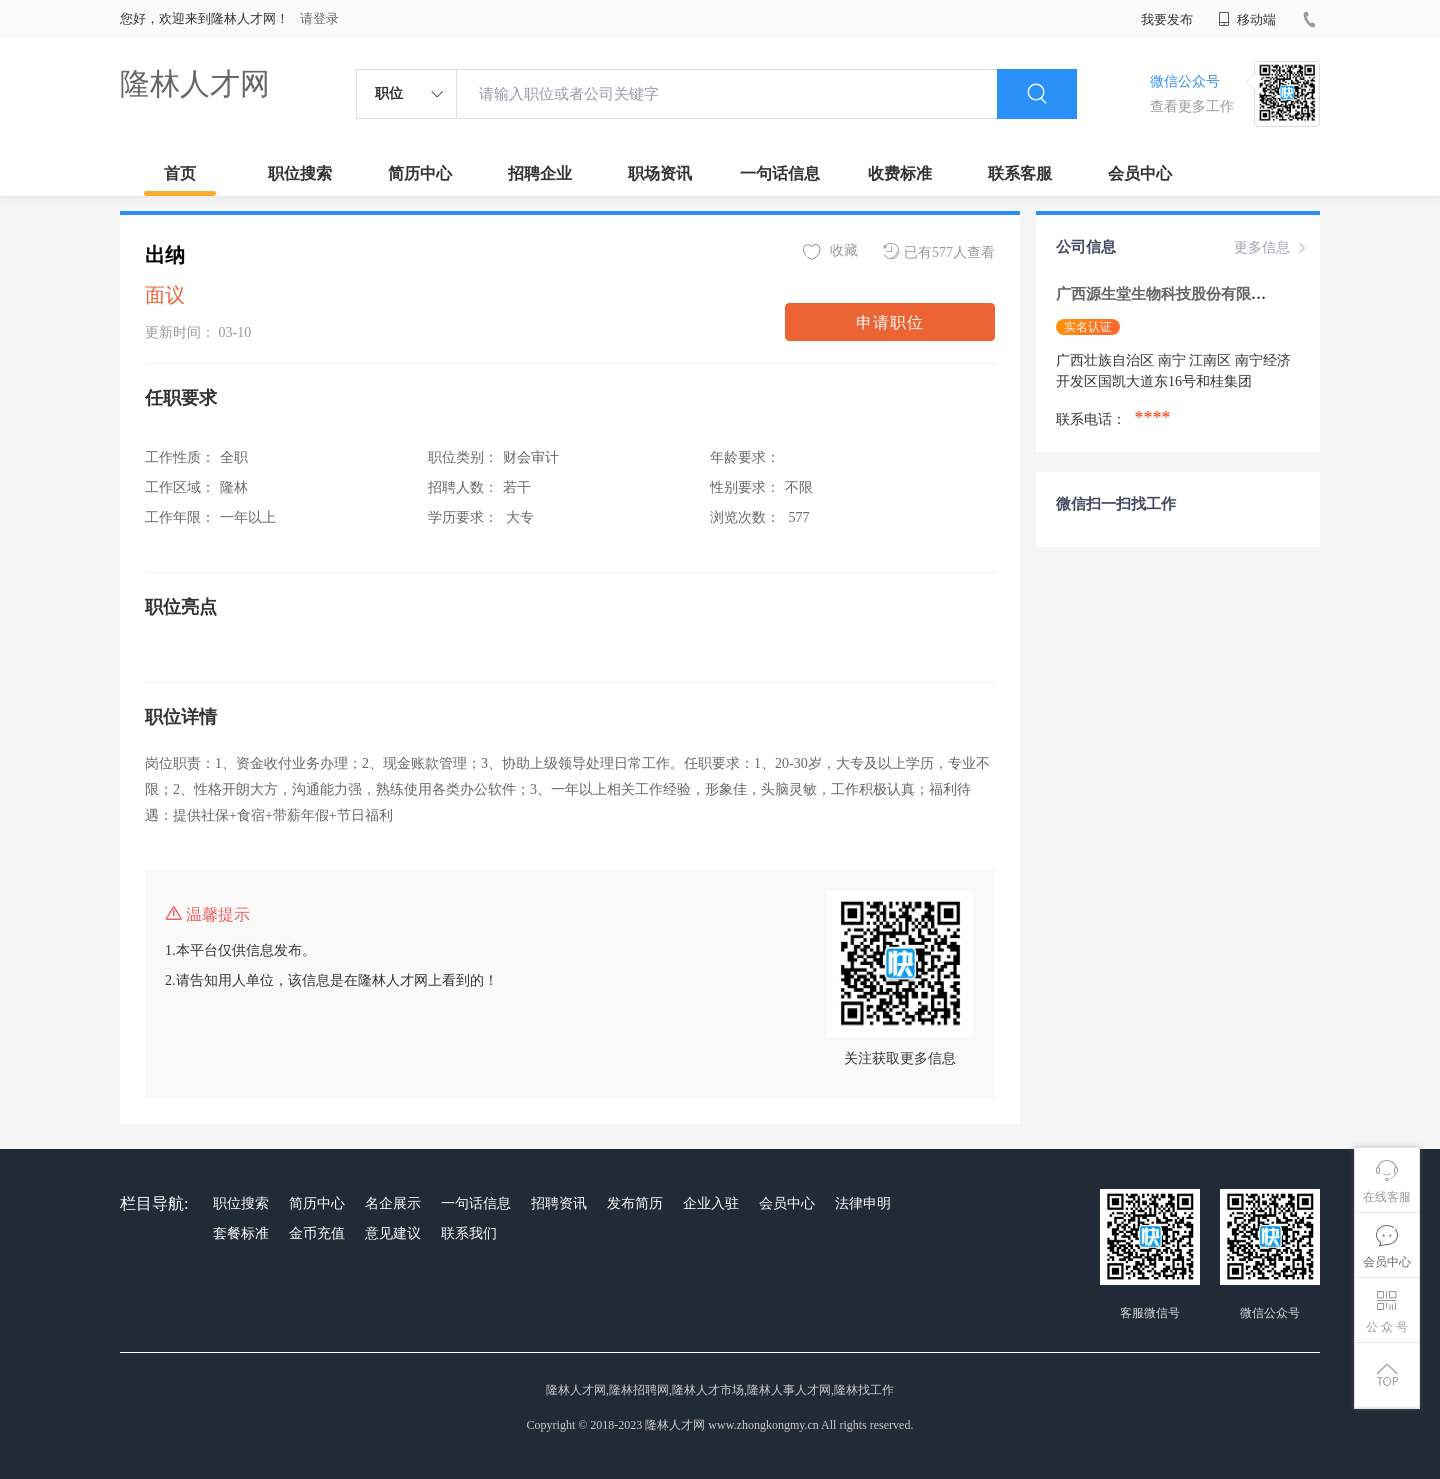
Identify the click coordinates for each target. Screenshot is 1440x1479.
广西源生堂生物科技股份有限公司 (1170, 294)
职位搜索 (300, 173)
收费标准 (900, 173)
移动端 (1247, 19)
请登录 (319, 18)
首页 (180, 173)
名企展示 (393, 1203)
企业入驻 (711, 1203)
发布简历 (635, 1203)
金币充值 (317, 1233)
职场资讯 (660, 173)
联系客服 (1020, 173)
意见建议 (393, 1233)
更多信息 (1272, 248)
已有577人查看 (939, 251)
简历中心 (420, 173)
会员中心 (1140, 173)
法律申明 (863, 1203)
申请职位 (890, 322)
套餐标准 (241, 1233)
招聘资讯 (559, 1203)
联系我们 (469, 1233)
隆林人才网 (195, 83)
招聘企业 (540, 173)
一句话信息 (780, 173)
